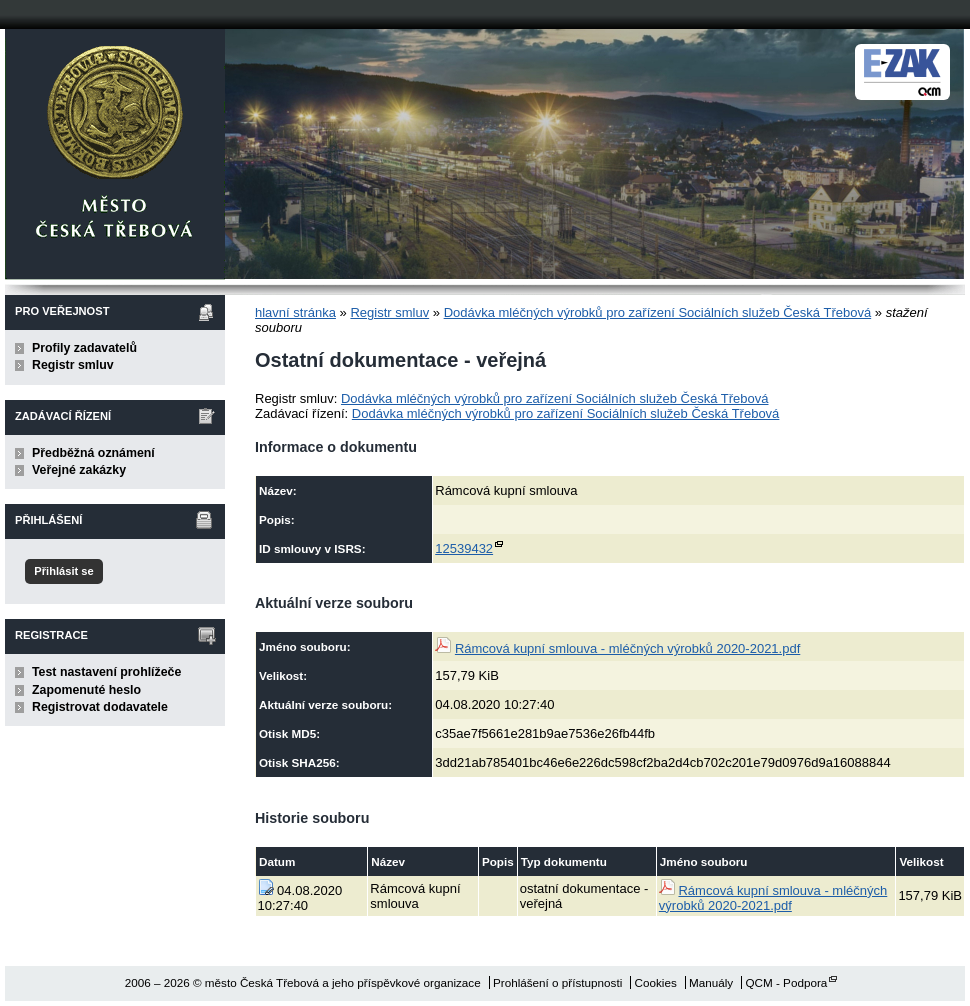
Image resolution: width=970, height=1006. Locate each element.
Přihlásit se (63, 571)
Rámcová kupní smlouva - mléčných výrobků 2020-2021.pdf (627, 648)
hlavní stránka (295, 312)
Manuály (711, 982)
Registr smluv (73, 365)
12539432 (464, 548)
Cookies (656, 982)
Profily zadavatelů (84, 348)
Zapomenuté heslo (86, 690)
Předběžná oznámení (93, 453)
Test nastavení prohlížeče (106, 672)
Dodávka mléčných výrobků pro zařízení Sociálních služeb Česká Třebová (658, 312)
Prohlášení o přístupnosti (557, 982)
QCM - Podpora (786, 982)
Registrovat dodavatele (100, 707)
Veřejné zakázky (79, 470)
